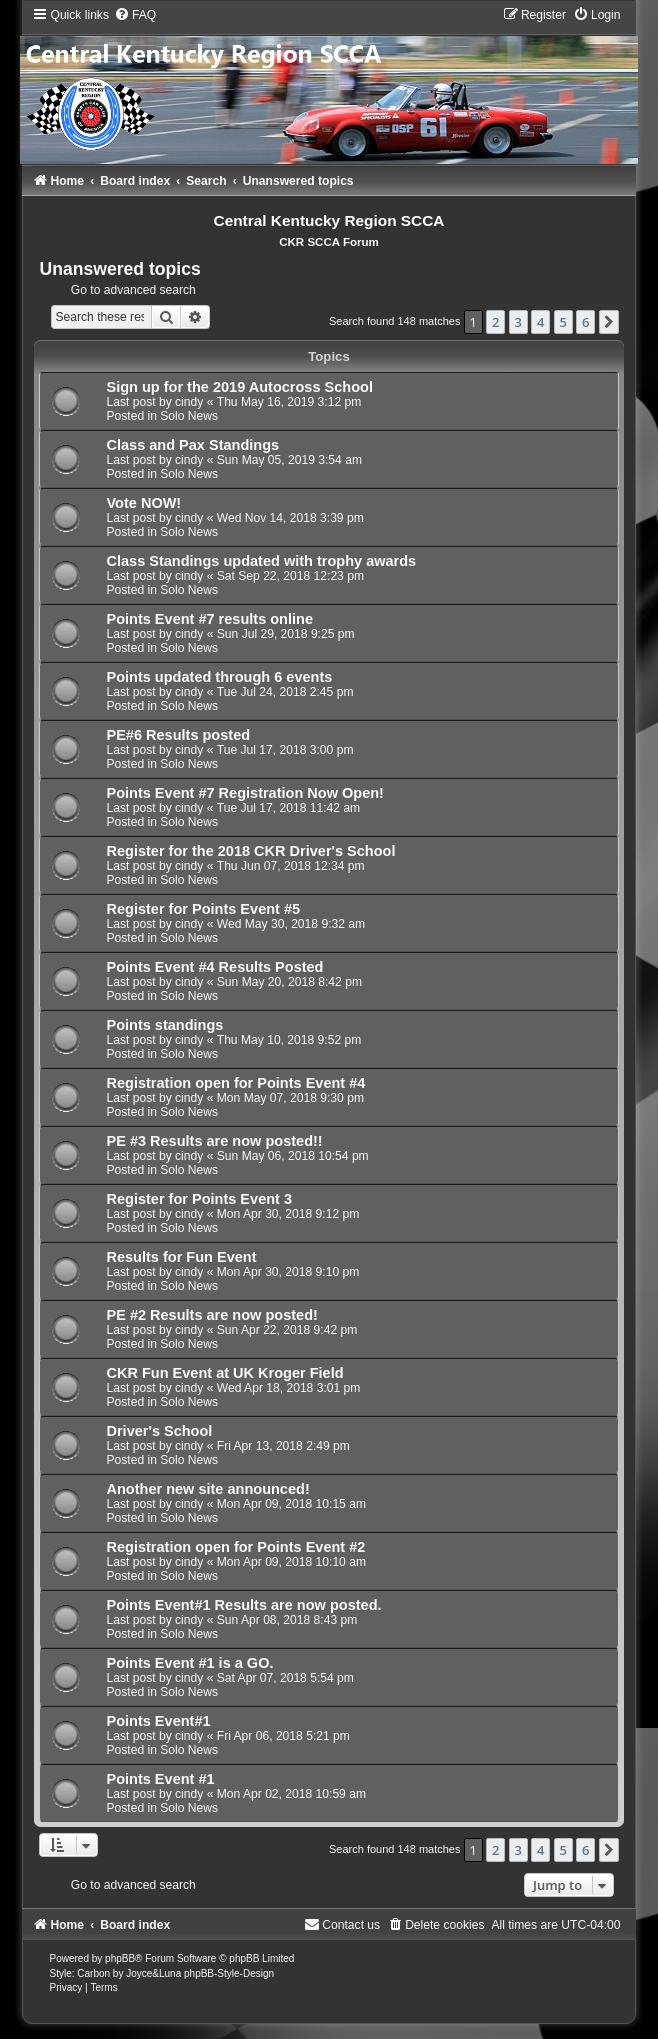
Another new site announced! (207, 1489)
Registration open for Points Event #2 (235, 1547)
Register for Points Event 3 (199, 1199)
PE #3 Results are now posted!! (214, 1141)
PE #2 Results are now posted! (211, 1315)
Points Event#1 (158, 1721)
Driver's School (159, 1431)
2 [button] (495, 322)
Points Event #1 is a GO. (189, 1663)
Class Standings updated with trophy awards (261, 561)
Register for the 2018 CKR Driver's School (250, 851)
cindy (189, 402)
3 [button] (518, 322)
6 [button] (585, 322)
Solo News (189, 416)
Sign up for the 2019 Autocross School (239, 387)
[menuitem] (135, 15)
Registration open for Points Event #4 (235, 1083)
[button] (609, 322)
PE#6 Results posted (178, 735)
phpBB (120, 1958)
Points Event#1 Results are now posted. (243, 1605)
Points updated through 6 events (219, 677)
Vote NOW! (143, 503)
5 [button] (563, 322)
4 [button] (540, 322)
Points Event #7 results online (209, 619)
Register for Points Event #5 (203, 909)
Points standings (164, 1025)
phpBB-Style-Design (229, 1973)
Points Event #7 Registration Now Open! (244, 793)
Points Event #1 (160, 1779)
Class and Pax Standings (192, 445)
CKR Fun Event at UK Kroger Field (224, 1373)
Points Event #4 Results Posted (214, 967)
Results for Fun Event (181, 1257)
